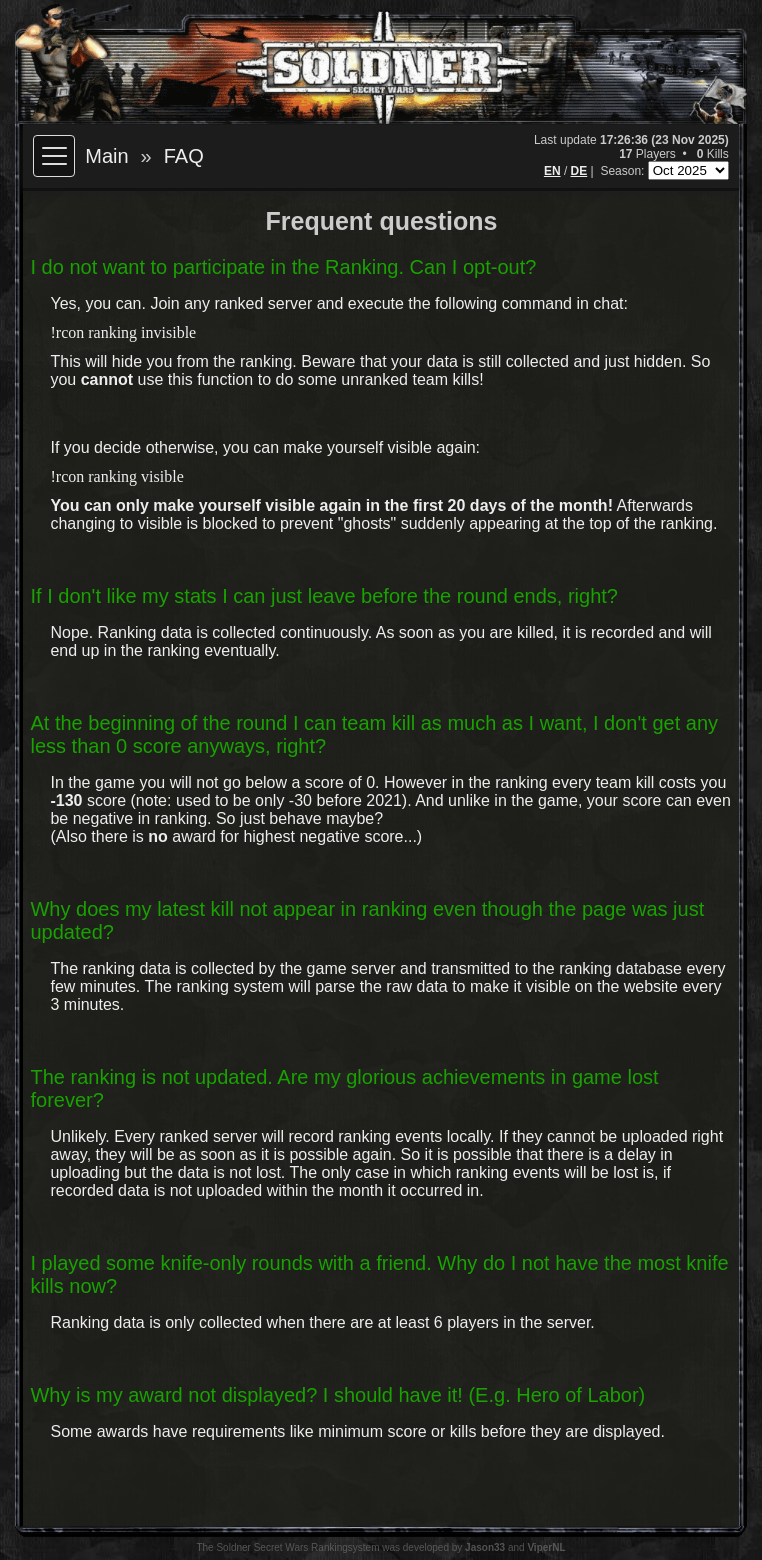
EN (552, 171)
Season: (623, 171)
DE (579, 171)
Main (106, 156)
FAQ (184, 156)
